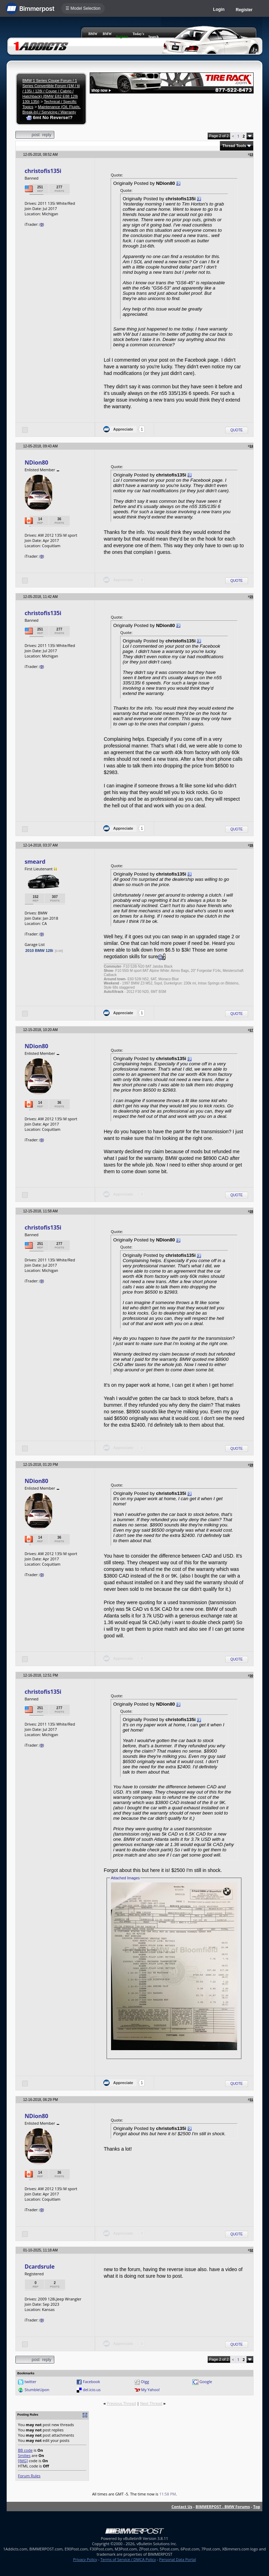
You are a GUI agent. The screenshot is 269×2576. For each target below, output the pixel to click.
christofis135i (43, 171)
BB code (25, 2450)
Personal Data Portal (177, 2559)
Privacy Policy (85, 2559)
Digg (145, 2381)
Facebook (91, 2381)
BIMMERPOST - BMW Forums (222, 2506)
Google (205, 2381)
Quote (236, 430)
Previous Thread (121, 2403)
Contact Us (181, 2506)
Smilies (24, 2455)
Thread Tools (234, 146)
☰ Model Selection (83, 8)
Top (256, 2506)
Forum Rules (29, 2475)
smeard (35, 861)
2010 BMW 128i (39, 950)
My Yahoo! (150, 2389)
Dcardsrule (40, 2266)
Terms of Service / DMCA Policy (128, 2559)
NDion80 (36, 462)
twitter (30, 2381)
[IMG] (23, 2460)
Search (154, 37)
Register (244, 9)
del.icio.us (92, 2389)
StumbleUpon (37, 2389)
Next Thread (151, 2403)
